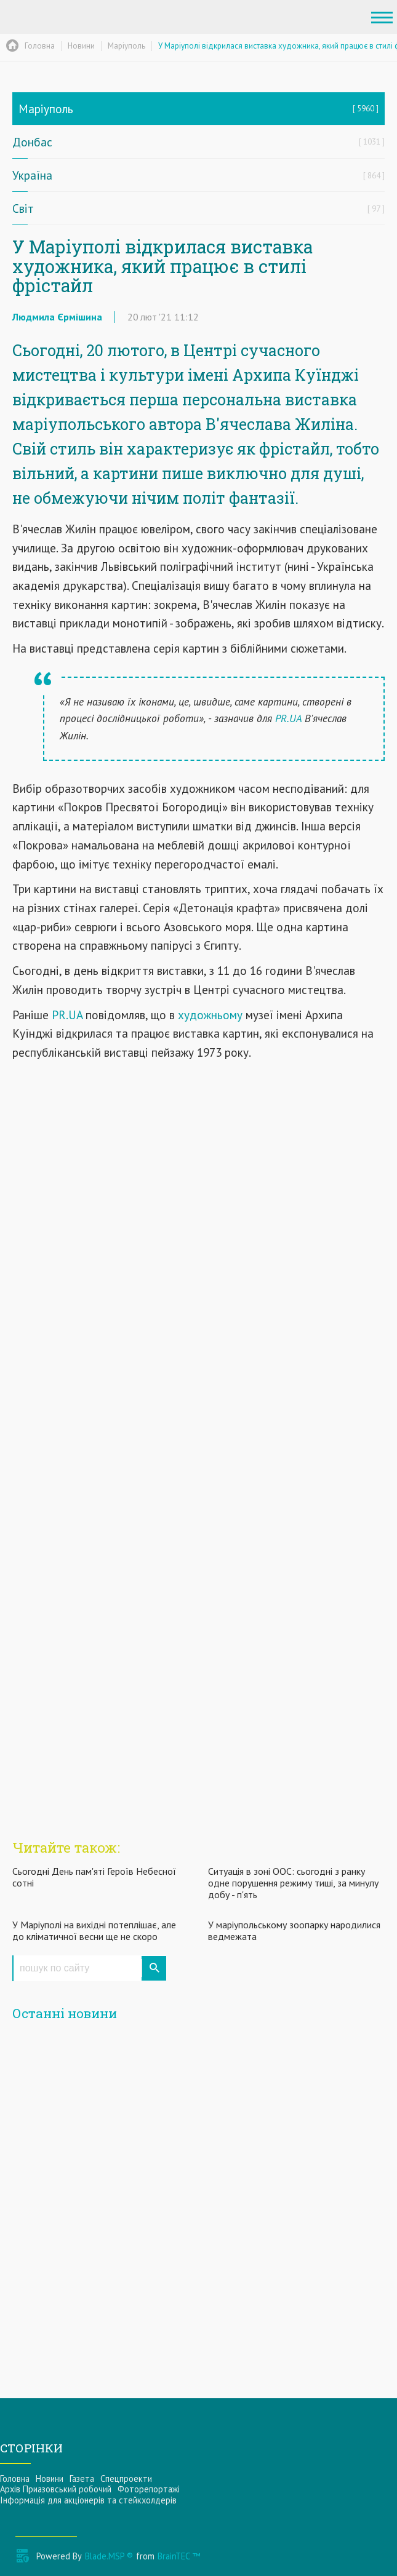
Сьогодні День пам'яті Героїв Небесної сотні (94, 1877)
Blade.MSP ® (109, 2556)
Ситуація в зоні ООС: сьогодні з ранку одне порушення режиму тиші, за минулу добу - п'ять (293, 1883)
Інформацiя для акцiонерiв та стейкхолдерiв (88, 2500)
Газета (82, 2478)
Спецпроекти (126, 2478)
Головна (15, 2478)
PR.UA (288, 718)
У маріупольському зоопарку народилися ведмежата (294, 1930)
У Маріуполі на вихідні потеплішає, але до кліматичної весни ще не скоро (94, 1930)
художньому (209, 1014)
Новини (49, 2478)
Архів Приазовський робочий (55, 2489)
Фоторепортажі (149, 2489)
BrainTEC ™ (179, 2556)
